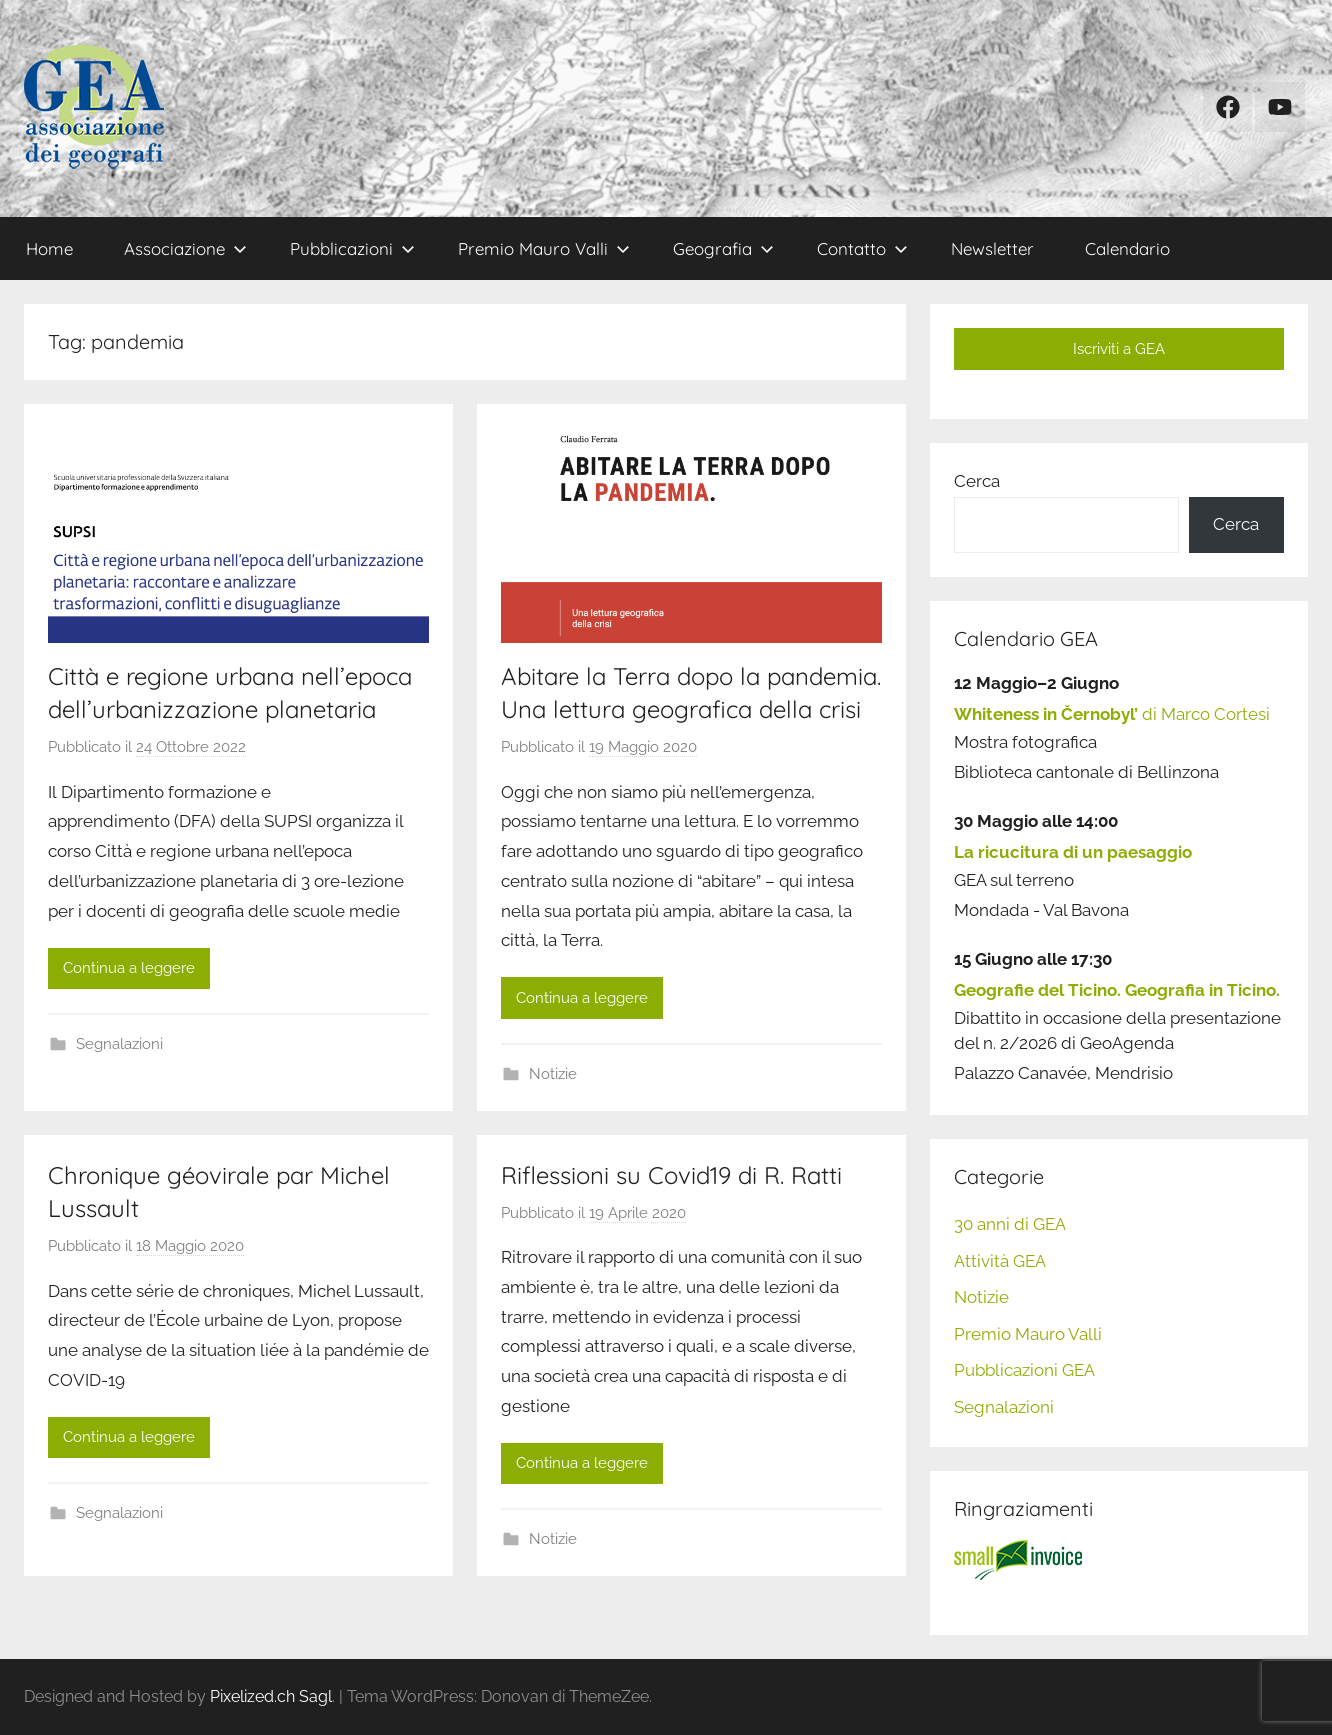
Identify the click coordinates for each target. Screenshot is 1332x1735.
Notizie (553, 1074)
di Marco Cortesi (1112, 714)
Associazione (185, 248)
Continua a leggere (129, 968)
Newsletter (992, 248)
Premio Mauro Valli (544, 248)
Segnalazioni (119, 1044)
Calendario (1127, 248)
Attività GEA (1000, 1261)
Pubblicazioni (352, 248)
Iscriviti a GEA (1119, 349)
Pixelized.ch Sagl (271, 1696)
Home (49, 248)
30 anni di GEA (1010, 1224)
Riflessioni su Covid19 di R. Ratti (671, 1175)
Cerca (977, 481)
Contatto (862, 248)
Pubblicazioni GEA (1024, 1370)
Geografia (723, 248)
